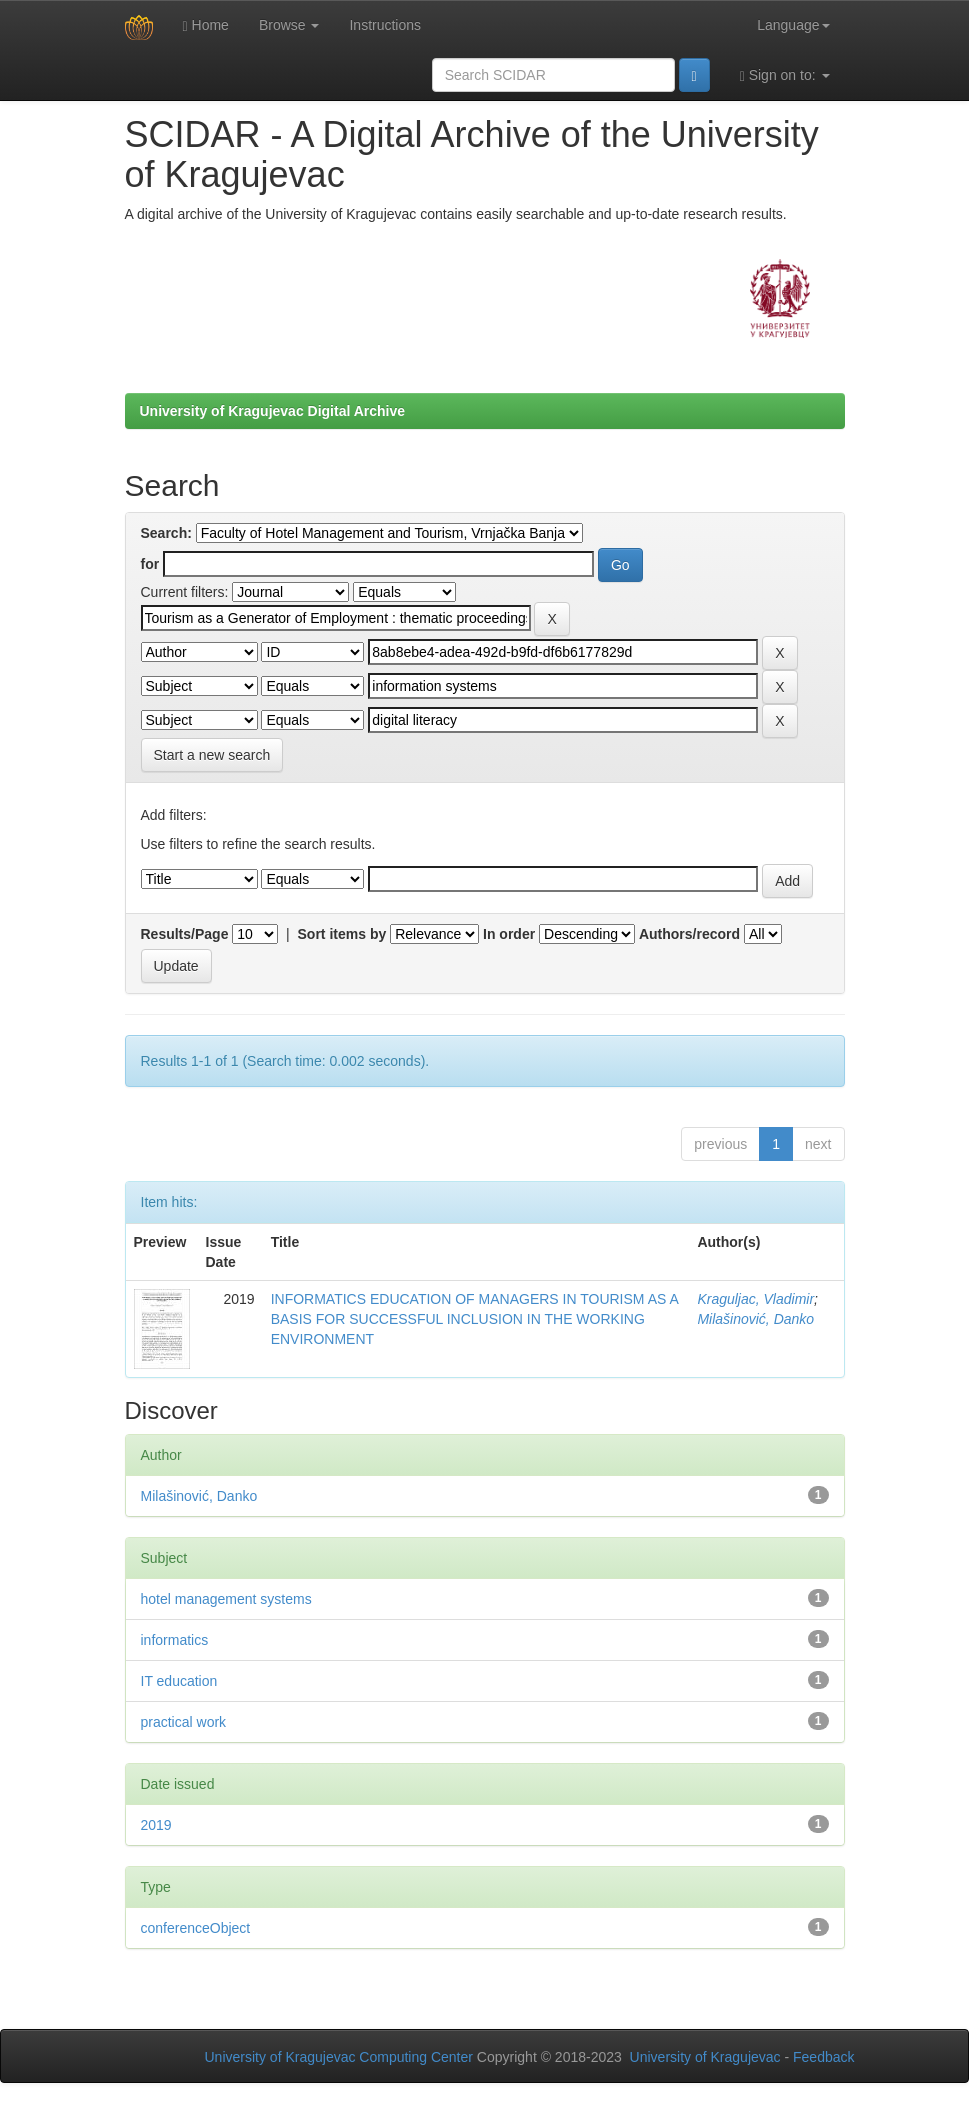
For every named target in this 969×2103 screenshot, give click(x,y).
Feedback (823, 2057)
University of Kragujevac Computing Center (339, 2057)
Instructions (385, 25)
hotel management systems (226, 1599)
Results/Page (185, 934)
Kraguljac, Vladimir (755, 1299)
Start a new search (212, 755)
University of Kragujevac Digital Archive (273, 411)
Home (206, 25)
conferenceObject (196, 1928)
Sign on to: (785, 75)
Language (793, 25)
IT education (179, 1681)
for (150, 564)
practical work (184, 1722)
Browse (289, 25)
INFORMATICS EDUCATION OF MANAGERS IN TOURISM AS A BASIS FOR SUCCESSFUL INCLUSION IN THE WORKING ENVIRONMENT (474, 1319)
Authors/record (689, 934)
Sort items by (342, 934)
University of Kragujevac (705, 2057)
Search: (166, 533)
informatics (175, 1640)
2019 (156, 1825)
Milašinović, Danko (755, 1319)
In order (509, 934)
